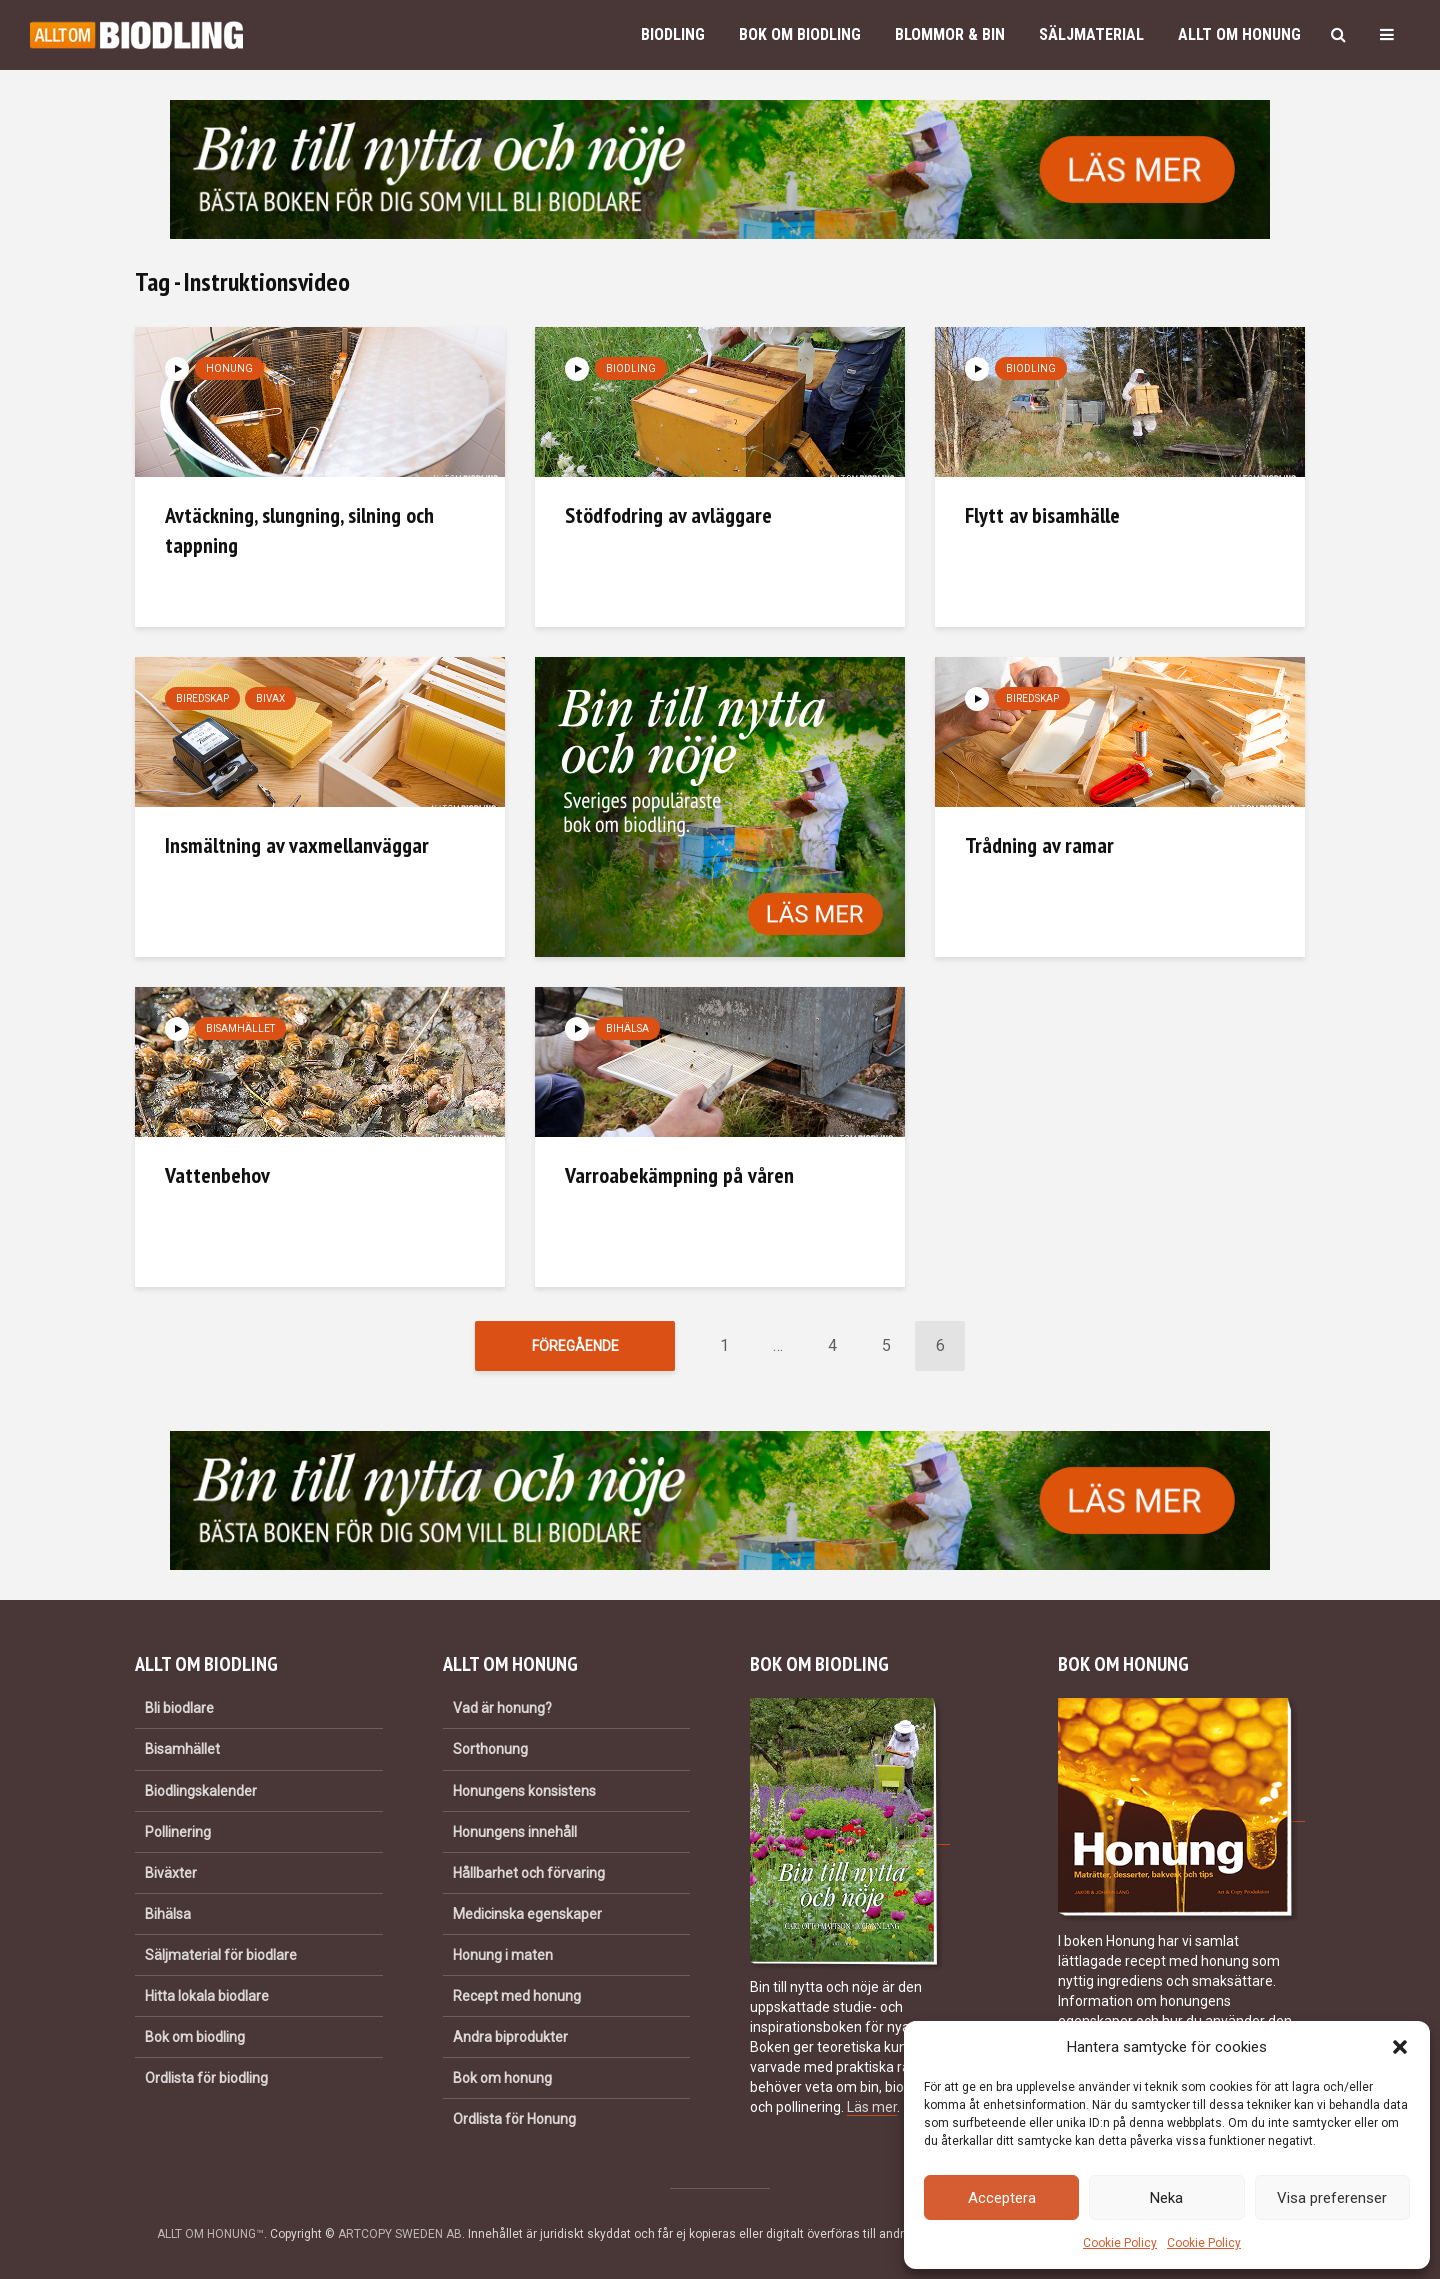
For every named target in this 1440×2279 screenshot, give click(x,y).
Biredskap (202, 698)
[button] (1400, 2047)
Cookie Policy (1120, 2243)
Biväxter (171, 1873)
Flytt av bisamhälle (1042, 515)
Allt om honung (1239, 34)
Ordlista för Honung (514, 2119)
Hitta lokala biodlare (207, 1996)
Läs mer (872, 2107)
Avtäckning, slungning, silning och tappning (299, 530)
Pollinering (178, 1832)
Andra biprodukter (510, 2037)
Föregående (575, 1346)
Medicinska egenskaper (527, 1914)
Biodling (673, 34)
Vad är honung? (502, 1708)
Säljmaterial (1091, 34)
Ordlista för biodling (206, 2078)
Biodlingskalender (201, 1791)
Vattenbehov (217, 1175)
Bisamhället (240, 1028)
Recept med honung (517, 1996)
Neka (1166, 2198)
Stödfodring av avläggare (668, 515)
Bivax (270, 698)
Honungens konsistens (524, 1791)
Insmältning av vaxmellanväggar (297, 845)
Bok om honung (502, 2078)
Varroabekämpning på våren (679, 1175)
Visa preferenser (1332, 2198)
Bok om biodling (800, 34)
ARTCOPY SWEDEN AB (400, 2234)
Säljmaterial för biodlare (221, 1955)
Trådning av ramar (1039, 845)
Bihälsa (627, 1028)
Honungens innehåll (515, 1832)
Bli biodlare (179, 1708)
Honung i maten (503, 1955)
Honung (229, 368)
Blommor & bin (950, 34)
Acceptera (1002, 2198)
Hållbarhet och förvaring (529, 1873)
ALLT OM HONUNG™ (210, 2234)
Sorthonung (490, 1749)
